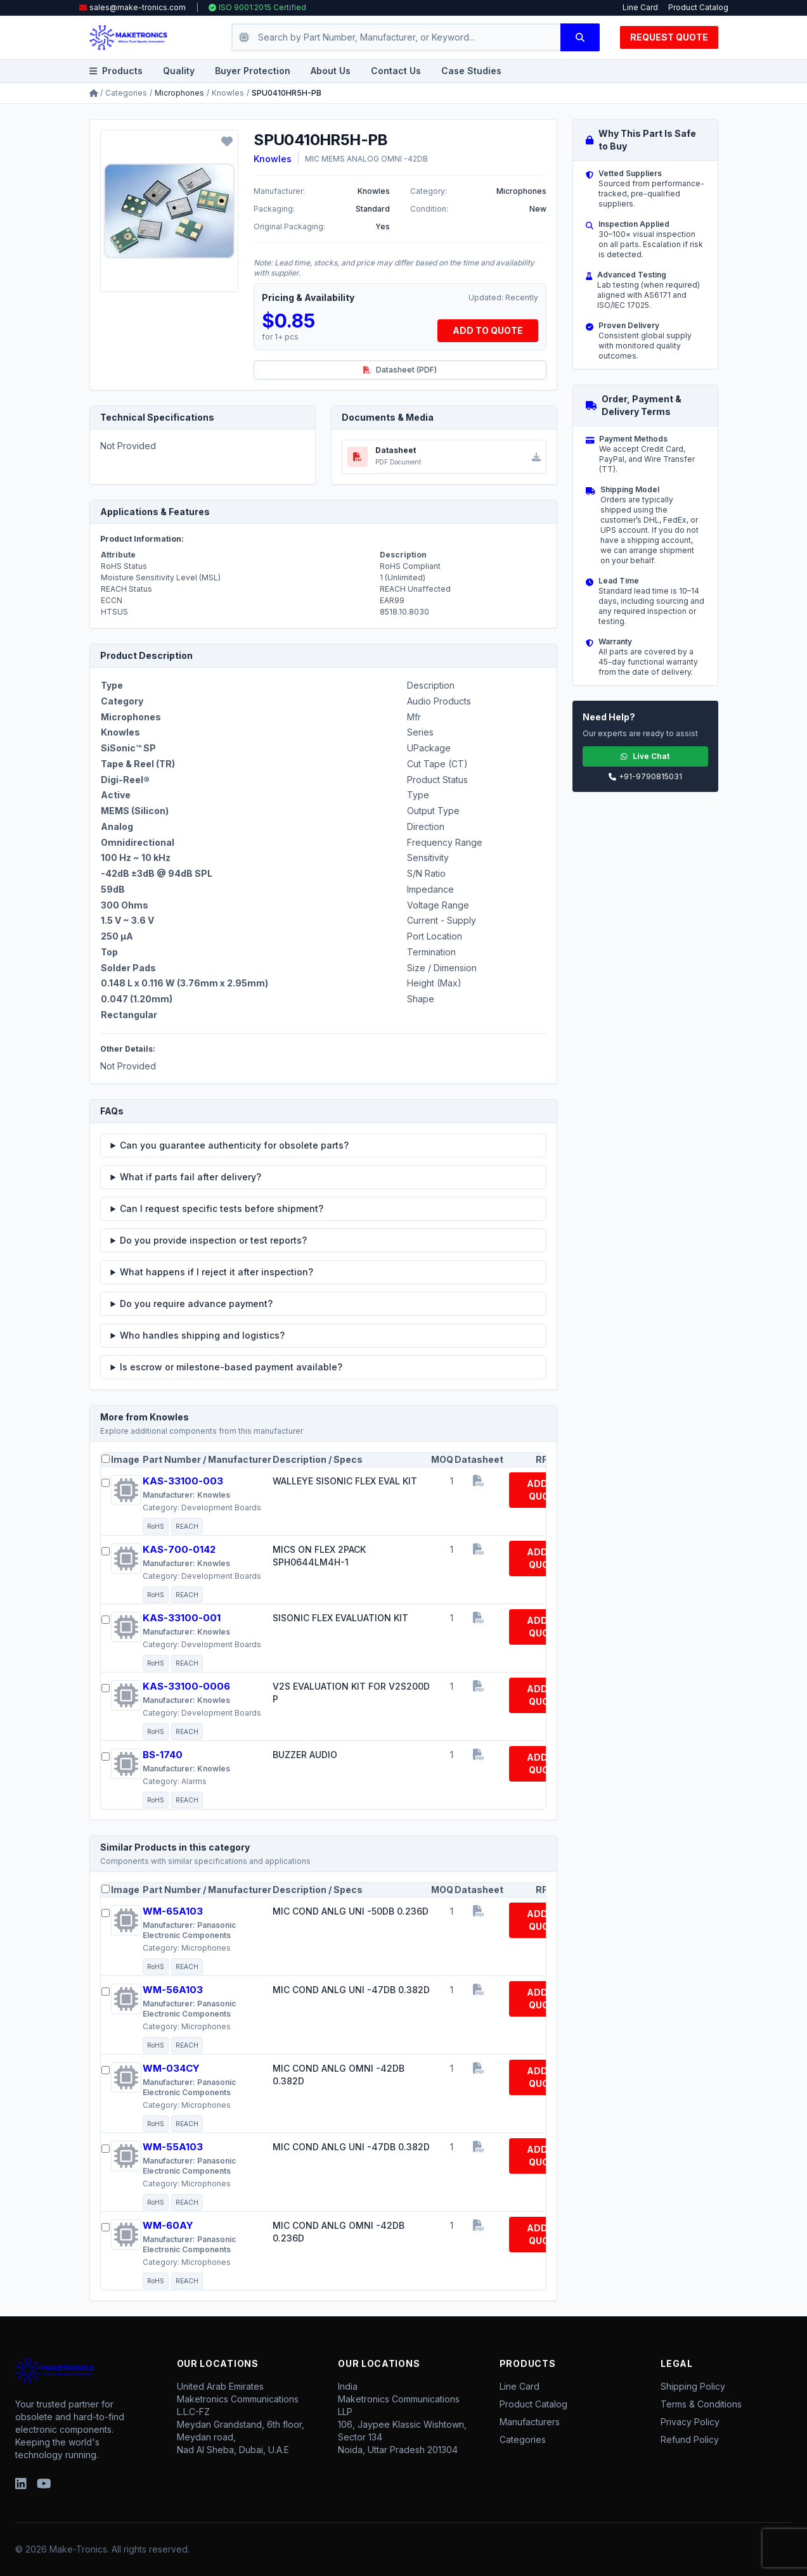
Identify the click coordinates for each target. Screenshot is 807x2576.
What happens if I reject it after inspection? (216, 1271)
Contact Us (396, 70)
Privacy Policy (690, 2421)
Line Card (640, 7)
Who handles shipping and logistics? (202, 1335)
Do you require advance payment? (196, 1303)
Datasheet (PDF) (400, 369)
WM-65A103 (173, 1911)
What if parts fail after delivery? (190, 1176)
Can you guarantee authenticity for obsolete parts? (234, 1145)
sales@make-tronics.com (137, 7)
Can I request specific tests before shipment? (221, 1208)
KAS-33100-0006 (186, 1686)
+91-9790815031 (645, 776)
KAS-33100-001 (182, 1618)
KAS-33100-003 (183, 1481)
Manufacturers (530, 2421)
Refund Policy (690, 2439)
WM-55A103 (173, 2147)
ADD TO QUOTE (488, 330)
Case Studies (471, 70)
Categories (126, 93)
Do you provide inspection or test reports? (213, 1240)
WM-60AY (168, 2225)
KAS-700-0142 (179, 1549)
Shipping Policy (693, 2386)
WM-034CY (171, 2068)
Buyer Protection (252, 70)
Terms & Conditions (701, 2404)
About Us (331, 70)
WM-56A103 (173, 1990)
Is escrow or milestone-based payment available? (231, 1366)
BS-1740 (163, 1755)
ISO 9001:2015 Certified (257, 7)
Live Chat (645, 756)
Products (116, 70)
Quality (179, 70)
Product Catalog (698, 7)
